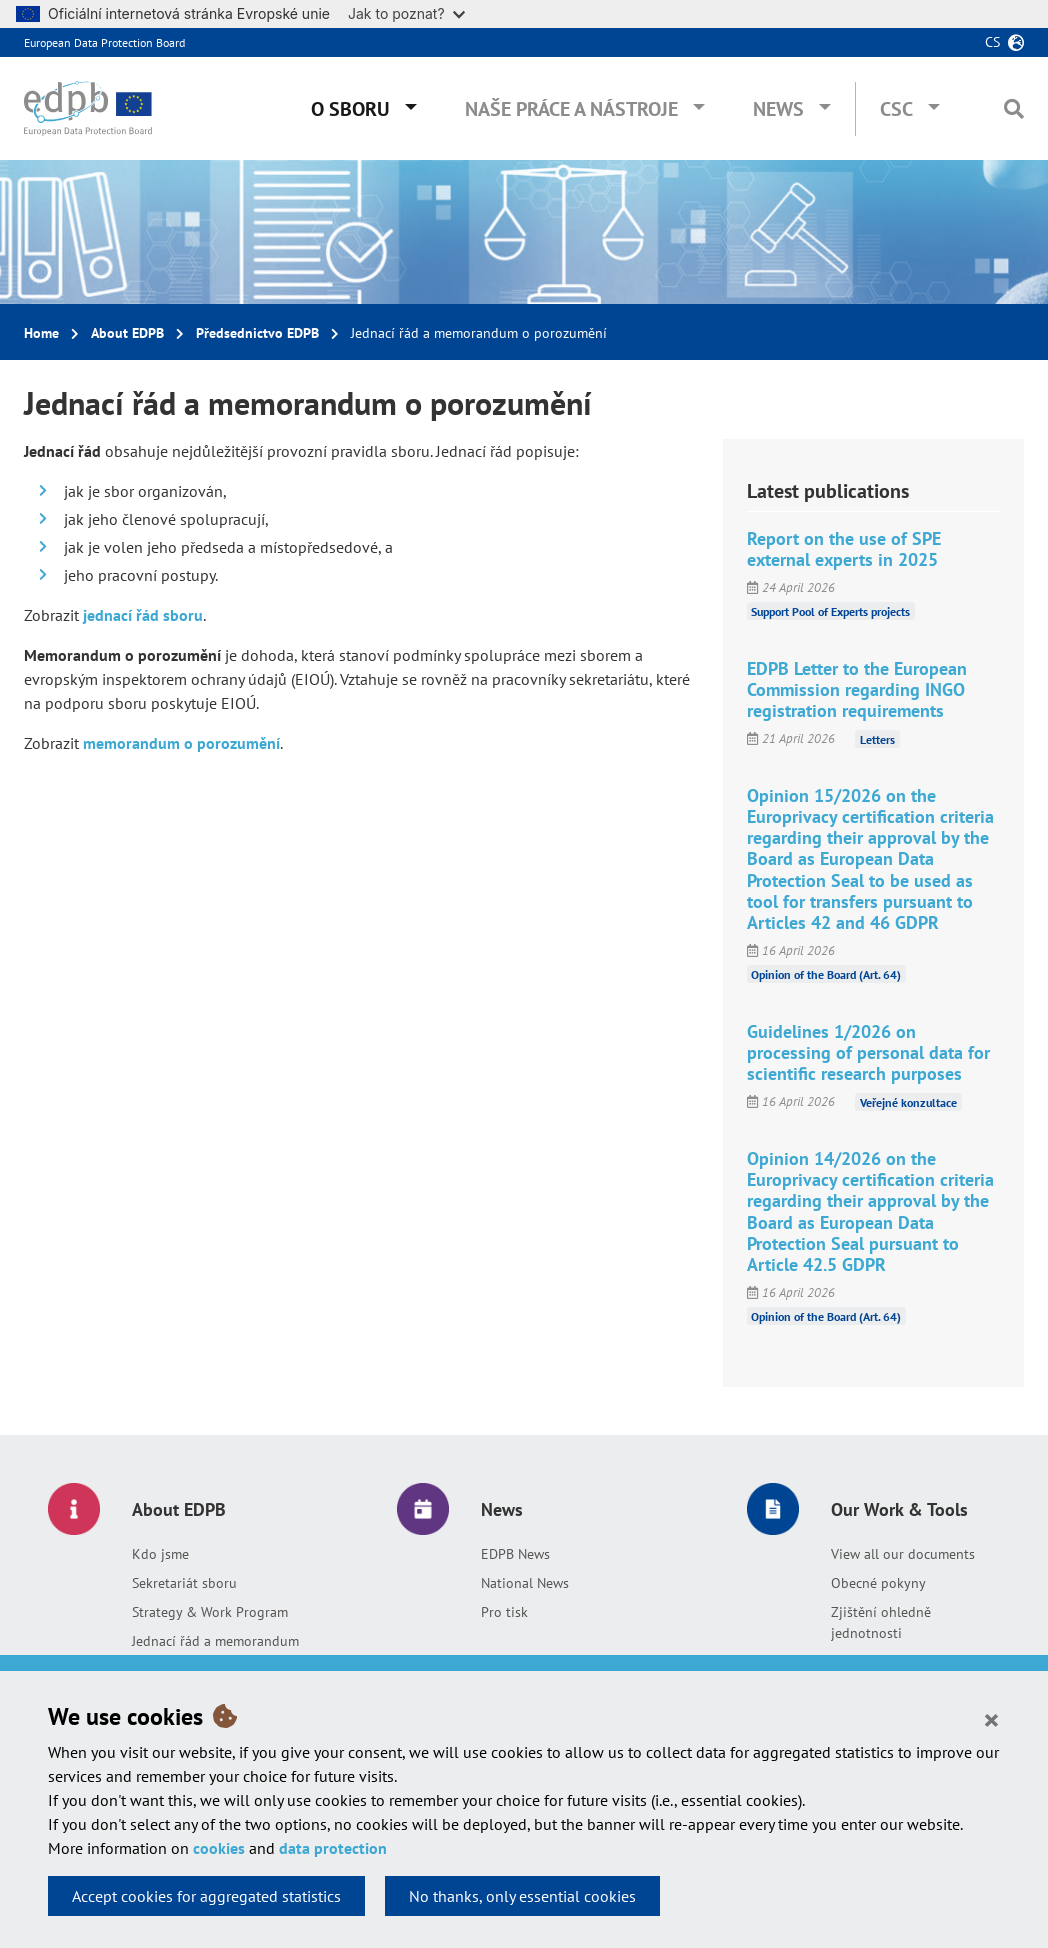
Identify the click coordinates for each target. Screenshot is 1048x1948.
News (778, 109)
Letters (877, 738)
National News (525, 1583)
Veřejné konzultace (908, 1101)
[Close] (991, 1719)
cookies (219, 1848)
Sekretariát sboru (184, 1583)
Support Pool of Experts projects (830, 611)
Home (41, 333)
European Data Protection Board (104, 42)
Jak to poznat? (406, 13)
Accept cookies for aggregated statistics (206, 1896)
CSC (896, 109)
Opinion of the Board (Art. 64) (826, 974)
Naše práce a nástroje (571, 109)
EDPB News (515, 1554)
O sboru (350, 109)
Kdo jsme (160, 1554)
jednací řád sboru (141, 615)
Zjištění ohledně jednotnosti (881, 1622)
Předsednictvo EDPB (257, 333)
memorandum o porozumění (181, 743)
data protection (333, 1848)
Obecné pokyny (878, 1583)
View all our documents (903, 1554)
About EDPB (127, 333)
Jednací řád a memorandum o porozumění (215, 1651)
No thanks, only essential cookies (522, 1896)
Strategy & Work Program (210, 1612)
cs (992, 42)
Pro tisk (504, 1612)
